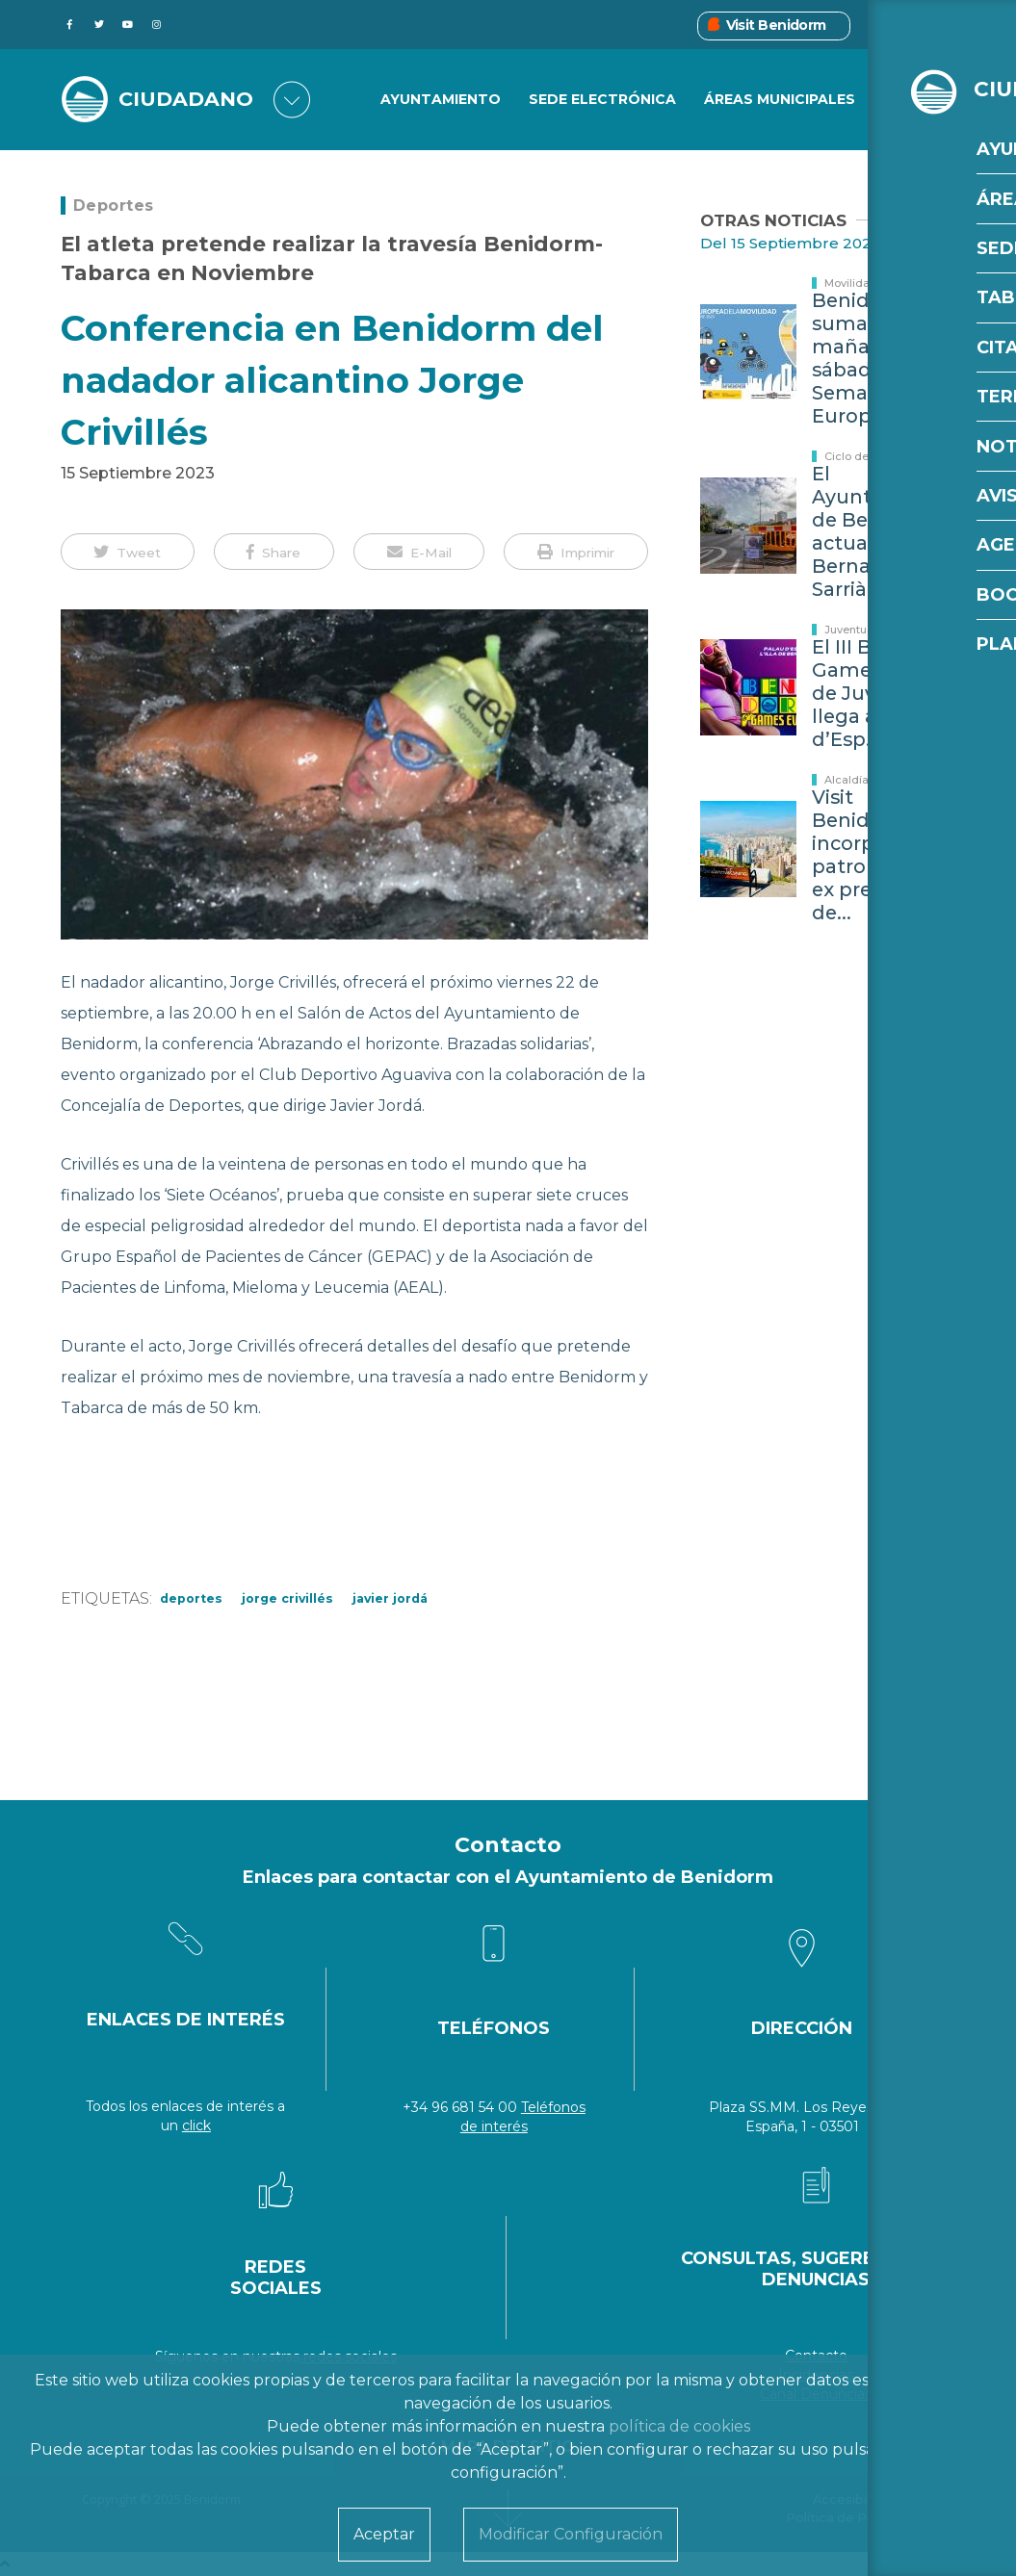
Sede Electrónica (602, 100)
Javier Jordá (390, 1598)
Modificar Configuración (571, 2534)
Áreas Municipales (779, 100)
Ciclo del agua (863, 456)
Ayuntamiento (440, 100)
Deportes (113, 205)
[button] (128, 551)
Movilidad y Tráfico (875, 283)
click (196, 2125)
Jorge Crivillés (287, 1598)
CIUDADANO (189, 100)
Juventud (849, 629)
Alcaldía (846, 779)
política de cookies (679, 2426)
